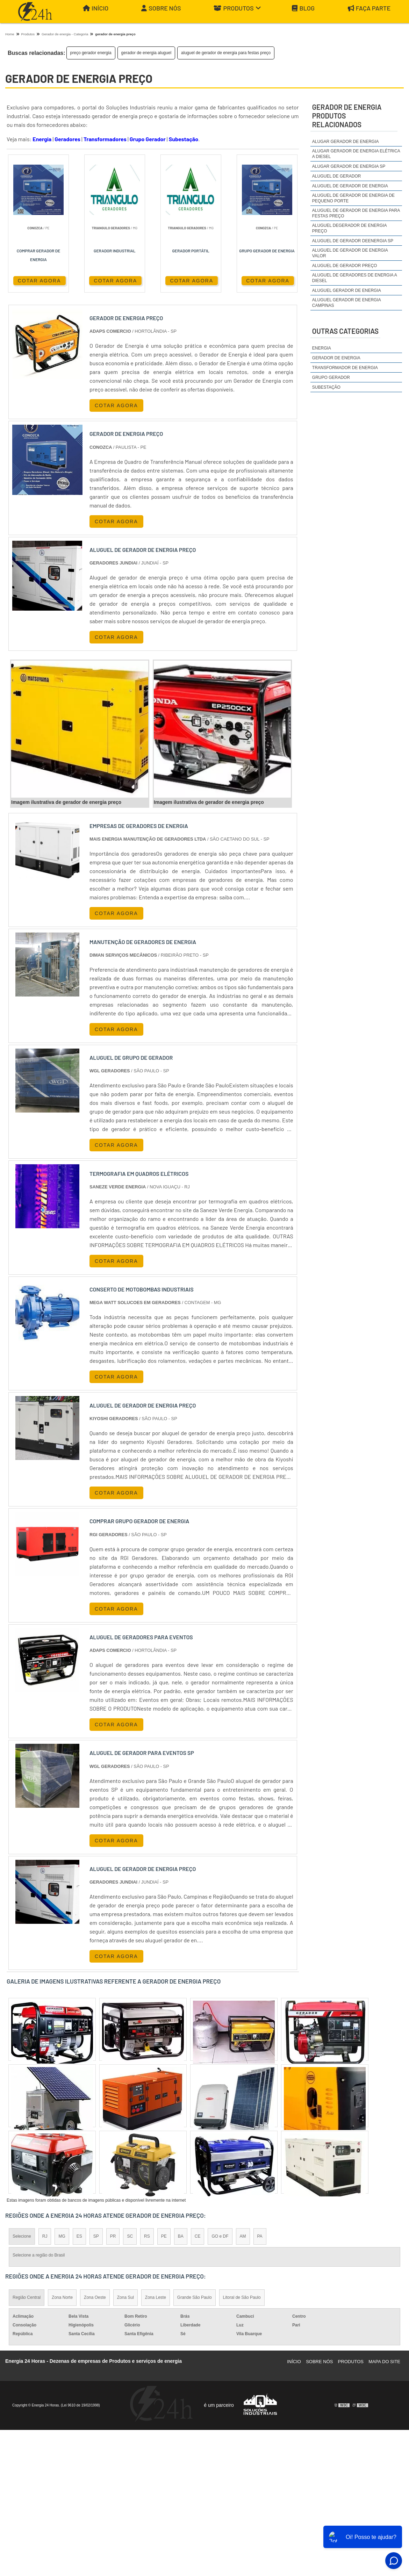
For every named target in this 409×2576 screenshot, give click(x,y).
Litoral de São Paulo (242, 2297)
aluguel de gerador (336, 176)
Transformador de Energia (345, 367)
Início (95, 8)
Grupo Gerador (148, 139)
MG (61, 2236)
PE (164, 2236)
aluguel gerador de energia (346, 290)
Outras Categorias (345, 331)
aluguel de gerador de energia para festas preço (226, 52)
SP (96, 2236)
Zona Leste (155, 2297)
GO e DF (219, 2236)
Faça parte (369, 8)
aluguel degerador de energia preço (349, 228)
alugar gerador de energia (345, 141)
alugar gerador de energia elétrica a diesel (356, 154)
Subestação (183, 139)
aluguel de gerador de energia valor (350, 253)
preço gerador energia (91, 52)
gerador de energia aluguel (146, 52)
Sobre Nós (161, 8)
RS (147, 2236)
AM (243, 2236)
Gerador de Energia (336, 357)
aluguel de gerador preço (344, 265)
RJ (45, 2236)
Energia (42, 139)
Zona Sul (125, 2297)
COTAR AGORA (39, 280)
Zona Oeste (95, 2297)
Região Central (27, 2297)
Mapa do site (384, 2361)
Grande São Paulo (194, 2297)
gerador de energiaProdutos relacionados (347, 116)
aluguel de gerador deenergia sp (352, 240)
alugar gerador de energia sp (348, 166)
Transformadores (105, 139)
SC (130, 2236)
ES (79, 2236)
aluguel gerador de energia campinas (346, 302)
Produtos (237, 8)
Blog (303, 8)
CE (198, 2236)
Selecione (22, 2236)
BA (181, 2236)
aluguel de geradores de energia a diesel (354, 278)
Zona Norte (62, 2297)
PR (113, 2236)
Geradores (67, 139)
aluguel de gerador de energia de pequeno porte (353, 198)
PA (260, 2236)
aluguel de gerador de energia (350, 186)
